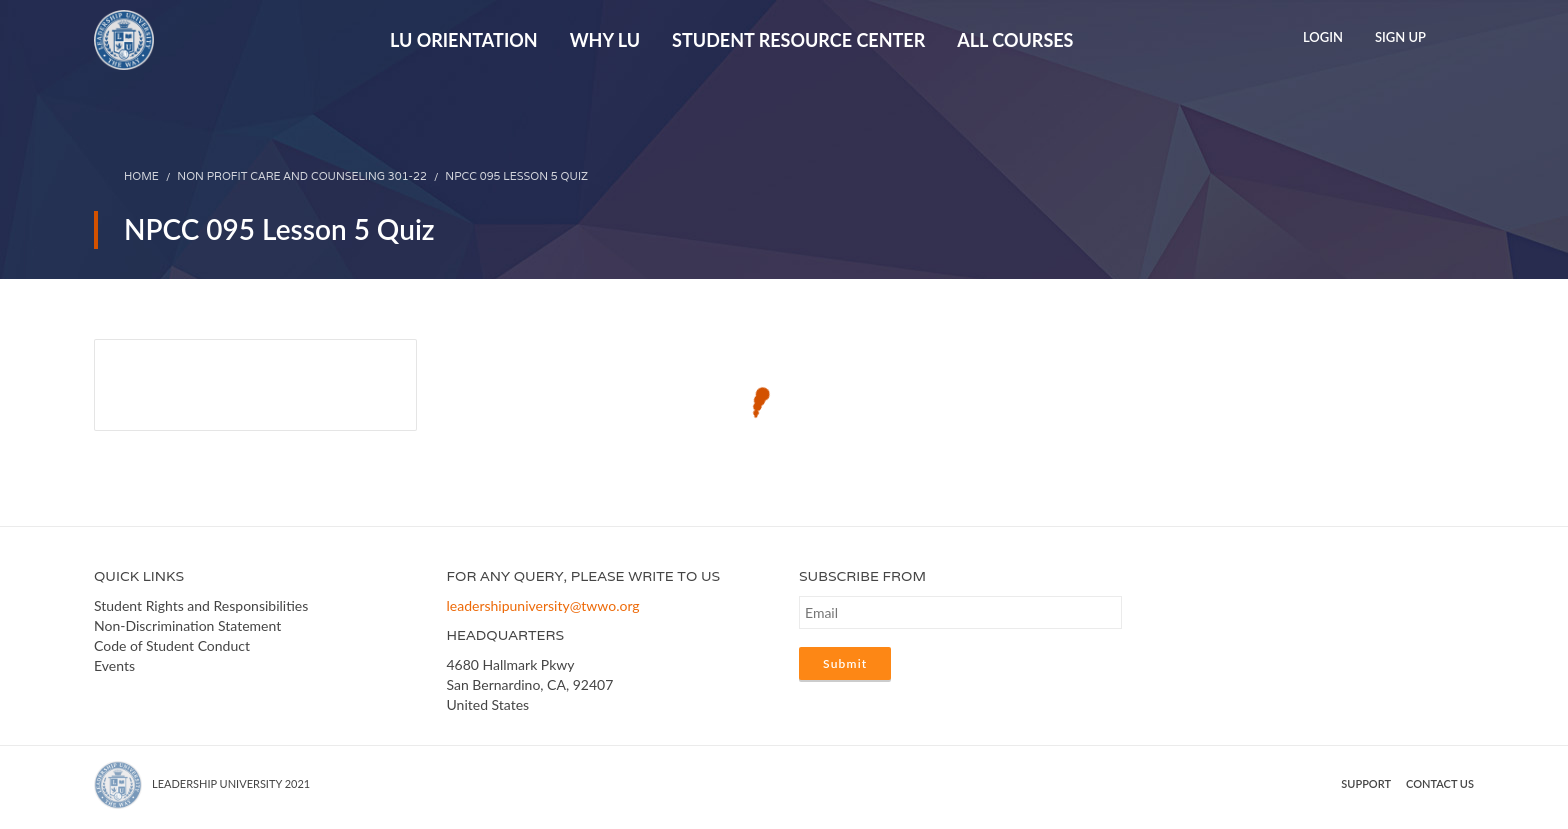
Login (1323, 37)
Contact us (1440, 783)
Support (1366, 783)
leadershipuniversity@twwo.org (543, 605)
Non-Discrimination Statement (187, 625)
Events (114, 665)
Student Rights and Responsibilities (201, 605)
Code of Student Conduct (172, 645)
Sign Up (1400, 37)
